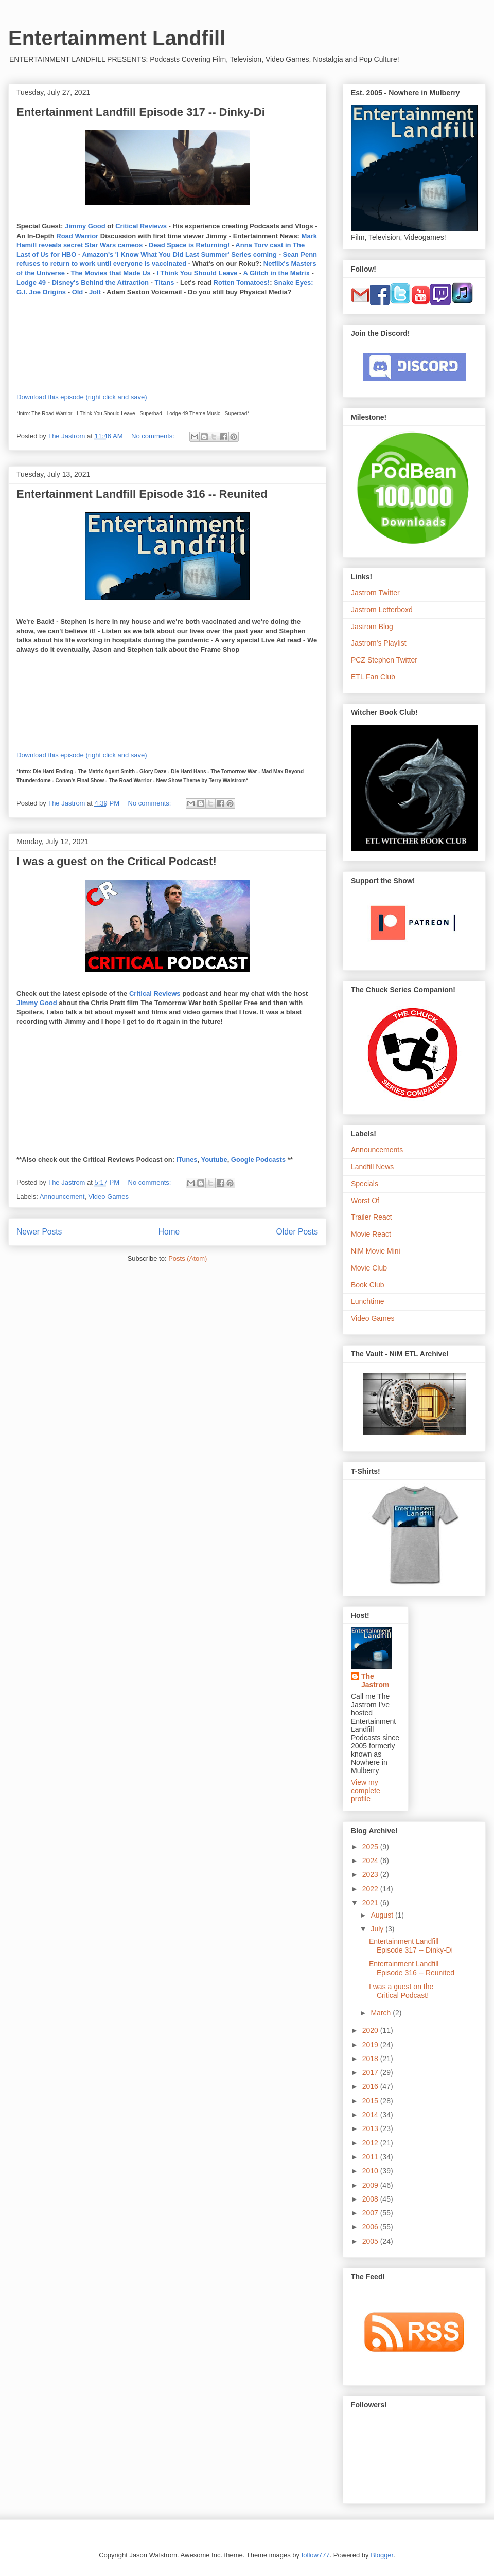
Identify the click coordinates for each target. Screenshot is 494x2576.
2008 (371, 2199)
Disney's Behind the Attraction (100, 283)
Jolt (95, 292)
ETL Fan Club (373, 677)
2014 (371, 2114)
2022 (371, 1889)
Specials (364, 1183)
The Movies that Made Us (110, 273)
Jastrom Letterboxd (382, 609)
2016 (371, 2086)
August (382, 1915)
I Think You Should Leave (196, 273)
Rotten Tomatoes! (242, 283)
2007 (371, 2213)
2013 (371, 2128)
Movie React (371, 1234)
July (377, 1929)
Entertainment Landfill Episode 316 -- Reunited (142, 494)
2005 (371, 2241)
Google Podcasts (258, 1160)
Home (169, 1231)
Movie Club (369, 1268)
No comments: (153, 436)
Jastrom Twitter (375, 592)
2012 (371, 2143)
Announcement (62, 1197)
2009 (371, 2185)
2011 (371, 2157)
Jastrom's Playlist (379, 643)
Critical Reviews (141, 226)
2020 (371, 2030)
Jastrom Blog (372, 626)
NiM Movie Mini (375, 1251)
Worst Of (365, 1200)
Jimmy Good (85, 226)
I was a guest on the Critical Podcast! (116, 861)
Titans (164, 283)
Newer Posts (39, 1231)
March (381, 2013)
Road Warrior (77, 236)
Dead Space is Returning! (189, 245)
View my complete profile (365, 1790)
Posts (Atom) (187, 1258)
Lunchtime (367, 1301)
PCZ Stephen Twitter (384, 660)
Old (77, 292)
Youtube (214, 1160)
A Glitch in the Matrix (276, 273)
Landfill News (372, 1166)
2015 (371, 2101)
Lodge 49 (31, 283)
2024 (371, 1860)
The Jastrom (375, 1680)
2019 (371, 2045)
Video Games (109, 1197)
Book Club (367, 1285)
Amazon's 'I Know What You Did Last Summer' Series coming (179, 254)
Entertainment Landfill (116, 38)
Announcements (377, 1150)
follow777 (316, 2555)
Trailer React (371, 1217)
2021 (371, 1903)
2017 (371, 2072)
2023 (371, 1874)
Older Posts (297, 1231)
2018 (371, 2058)
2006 (371, 2227)
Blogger (381, 2555)
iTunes (187, 1160)
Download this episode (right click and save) (81, 397)
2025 (371, 1846)
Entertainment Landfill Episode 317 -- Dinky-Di (140, 111)
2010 (371, 2171)
